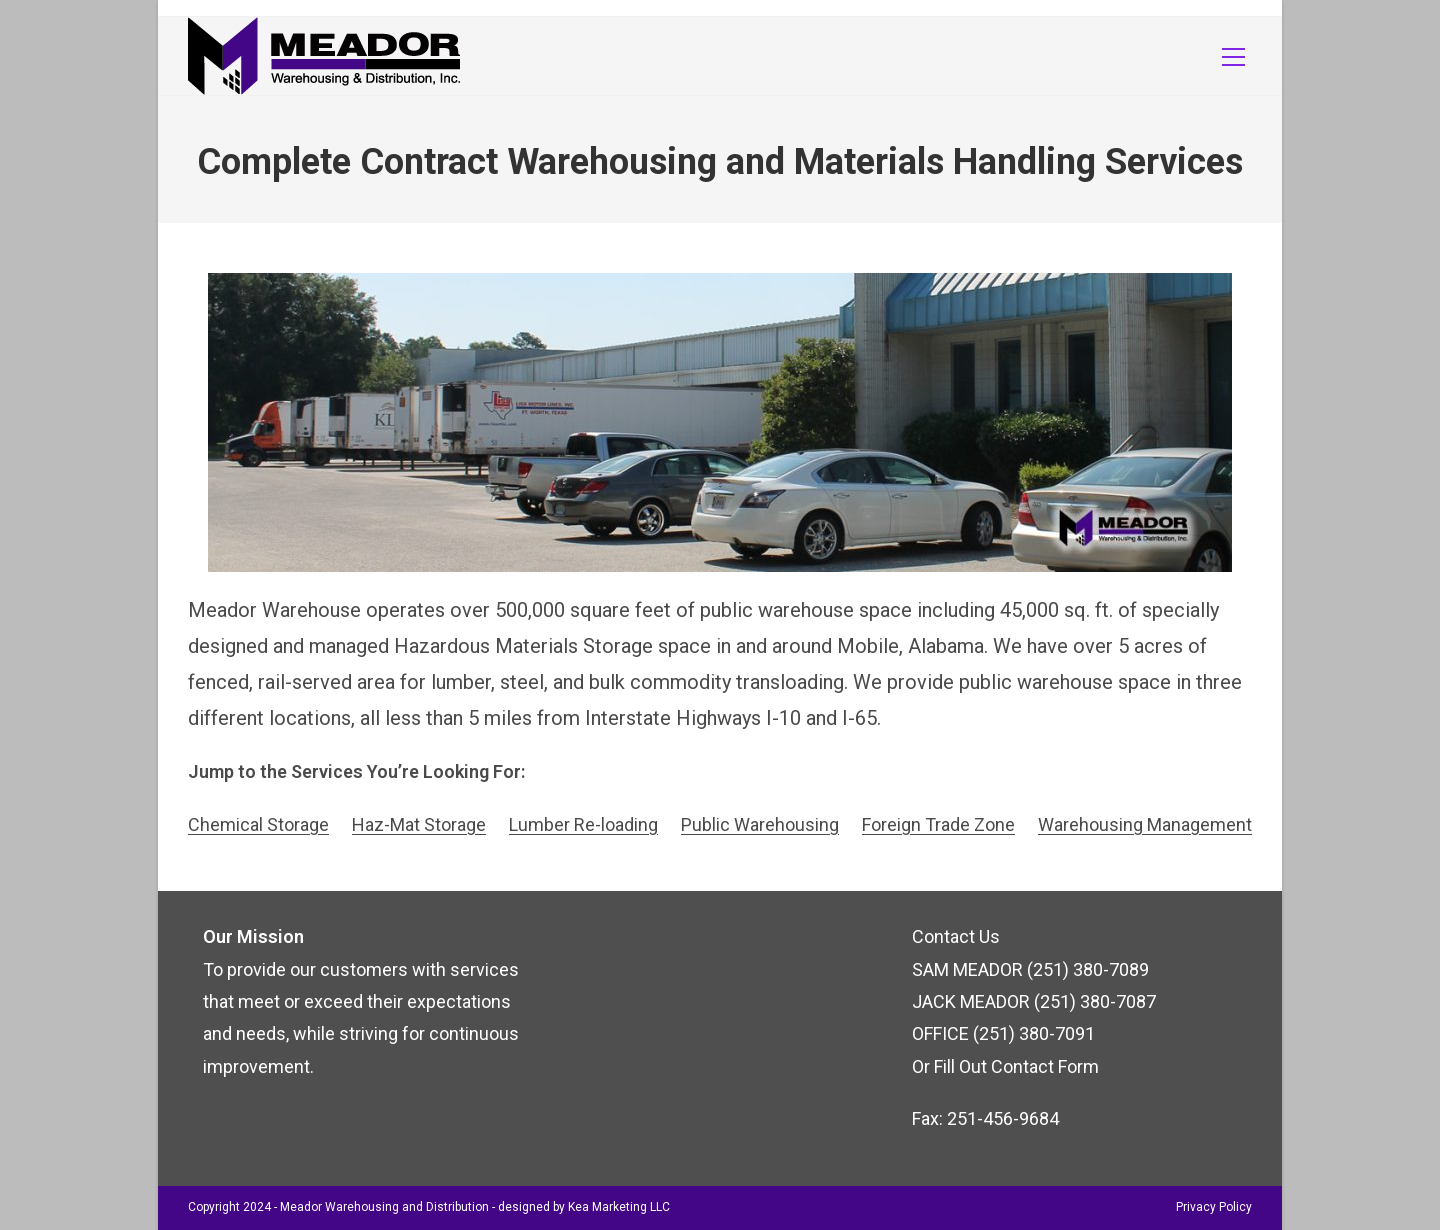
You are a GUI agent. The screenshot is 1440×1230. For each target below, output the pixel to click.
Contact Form (1045, 1066)
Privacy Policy (1214, 1207)
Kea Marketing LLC (619, 1207)
